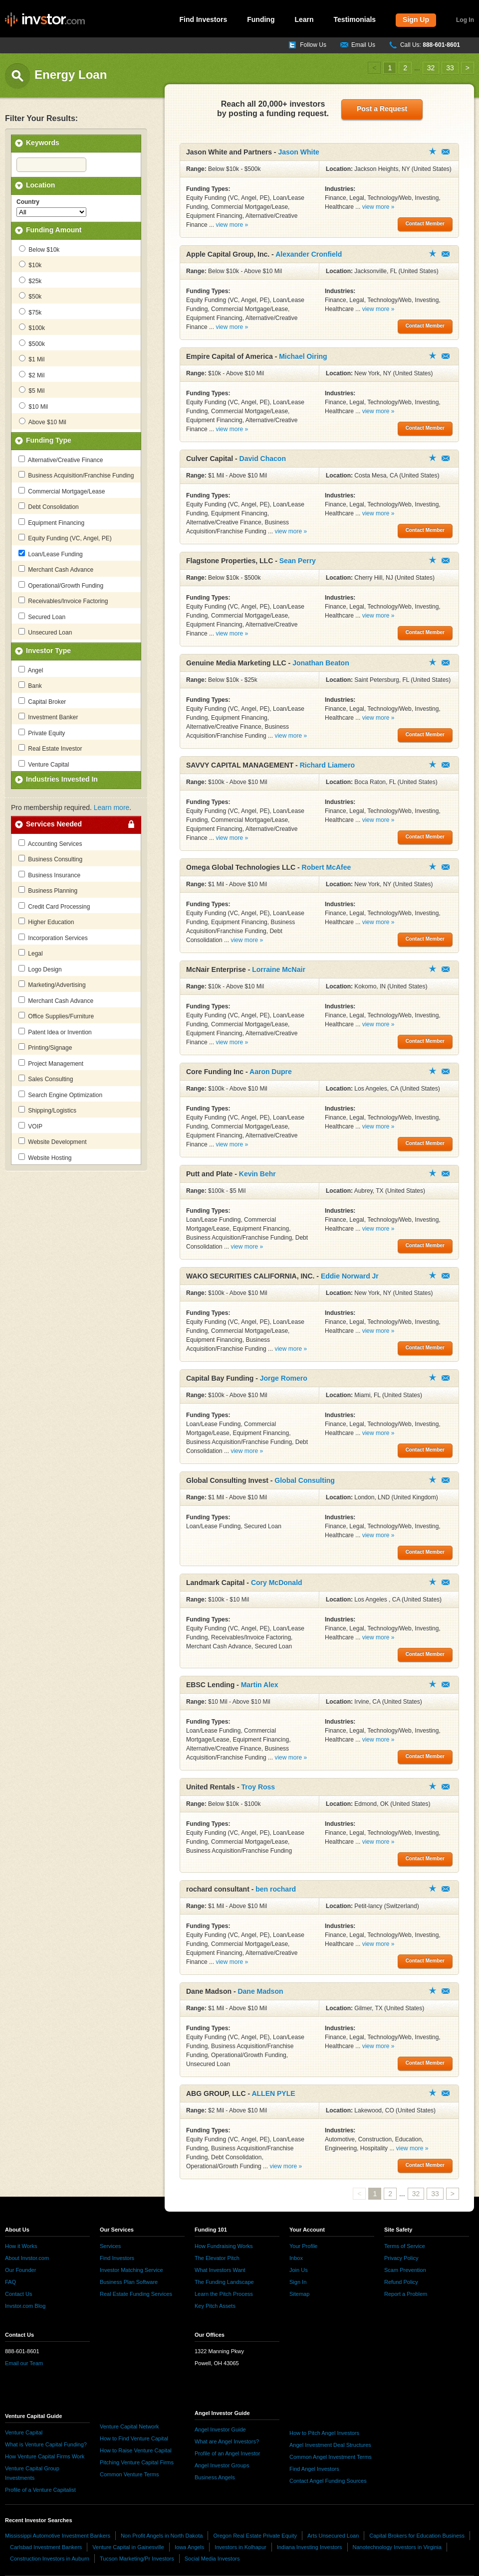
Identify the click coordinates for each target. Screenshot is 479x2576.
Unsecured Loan (45, 632)
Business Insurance (49, 875)
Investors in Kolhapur (240, 2547)
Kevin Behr (257, 1174)
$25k (30, 281)
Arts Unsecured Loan (333, 2536)
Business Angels (215, 2477)
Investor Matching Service (131, 2270)
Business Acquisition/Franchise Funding (76, 475)
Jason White (298, 152)
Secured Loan (41, 617)
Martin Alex (259, 1685)
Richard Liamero (327, 765)
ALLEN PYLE (273, 2093)
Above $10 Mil (42, 422)
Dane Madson (260, 1991)
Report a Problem (405, 2294)
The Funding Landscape (224, 2282)
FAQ (10, 2282)
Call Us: (430, 44)
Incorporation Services (53, 938)
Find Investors (204, 19)
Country (27, 201)
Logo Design (40, 969)
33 (450, 68)
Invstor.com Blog (25, 2306)
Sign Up (416, 19)
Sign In (297, 2282)
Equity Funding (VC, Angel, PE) (65, 538)
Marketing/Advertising (52, 984)
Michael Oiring (303, 356)
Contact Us (18, 2294)
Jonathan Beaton (320, 663)
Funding (260, 19)
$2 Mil (31, 375)
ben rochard (275, 1889)
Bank (30, 685)
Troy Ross (258, 1787)
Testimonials (355, 19)
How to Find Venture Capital (134, 2438)
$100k (32, 327)
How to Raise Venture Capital (136, 2450)
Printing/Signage (45, 1047)
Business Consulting (50, 859)
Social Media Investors (212, 2559)
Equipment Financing (51, 522)
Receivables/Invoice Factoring (63, 601)
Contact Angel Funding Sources (328, 2481)
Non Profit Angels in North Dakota (162, 2536)
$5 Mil (31, 390)
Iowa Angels (189, 2547)
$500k (32, 343)
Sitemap (299, 2294)
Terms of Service (404, 2246)
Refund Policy (401, 2282)
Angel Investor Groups (222, 2465)
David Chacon (263, 459)
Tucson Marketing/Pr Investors (137, 2559)
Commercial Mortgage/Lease (61, 491)
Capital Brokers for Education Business (417, 2536)
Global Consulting (304, 1480)
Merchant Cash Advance (55, 569)
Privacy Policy (401, 2258)
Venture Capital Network (129, 2426)
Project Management (50, 1063)
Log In (465, 19)
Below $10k (39, 249)
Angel (30, 670)
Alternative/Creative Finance (60, 460)
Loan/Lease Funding (50, 554)
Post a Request (382, 109)
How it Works (21, 2246)
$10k (30, 265)
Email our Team (24, 2363)
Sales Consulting (45, 1079)
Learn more (112, 807)
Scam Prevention (405, 2270)
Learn (303, 19)
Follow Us (313, 44)
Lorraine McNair (278, 969)
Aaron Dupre (270, 1072)
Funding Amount (53, 230)
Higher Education (46, 922)
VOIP (30, 1126)
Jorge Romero (283, 1378)
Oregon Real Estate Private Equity (255, 2536)
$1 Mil (31, 359)
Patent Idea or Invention (55, 1032)
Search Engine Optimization (60, 1095)
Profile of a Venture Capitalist (40, 2490)
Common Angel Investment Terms (330, 2457)
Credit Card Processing (54, 906)
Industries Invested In (62, 779)
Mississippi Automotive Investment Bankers (57, 2536)
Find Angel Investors (314, 2469)
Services (110, 2246)
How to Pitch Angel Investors (324, 2433)
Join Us (298, 2270)
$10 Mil (33, 406)
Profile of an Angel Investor (227, 2453)
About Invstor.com (27, 2258)
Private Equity (41, 733)
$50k (30, 296)
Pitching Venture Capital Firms (137, 2462)
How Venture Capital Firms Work (44, 2456)
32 (431, 68)
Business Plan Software (129, 2282)
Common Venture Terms (129, 2474)
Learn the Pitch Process (224, 2294)
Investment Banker (48, 717)
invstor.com (45, 19)
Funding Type (48, 440)
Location (40, 185)
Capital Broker (42, 701)
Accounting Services (50, 843)
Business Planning (47, 890)
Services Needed (54, 824)
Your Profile (303, 2246)
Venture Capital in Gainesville (128, 2547)
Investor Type (48, 650)
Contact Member (446, 152)
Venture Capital (43, 764)
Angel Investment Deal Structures (330, 2445)
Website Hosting (45, 1157)
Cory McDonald (276, 1583)
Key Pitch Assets (215, 2306)
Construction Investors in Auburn (49, 2559)
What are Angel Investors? (227, 2441)
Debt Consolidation (48, 506)
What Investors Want (220, 2270)
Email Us (363, 44)
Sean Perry (297, 561)
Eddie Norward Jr (350, 1276)
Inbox (296, 2258)
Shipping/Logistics (47, 1110)
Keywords (42, 143)
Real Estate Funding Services (136, 2294)
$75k (30, 312)
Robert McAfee (326, 867)
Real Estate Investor (50, 748)
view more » (232, 224)
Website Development (52, 1141)
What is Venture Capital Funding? (46, 2444)
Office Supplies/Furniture (56, 1016)
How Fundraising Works (224, 2246)
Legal (30, 953)
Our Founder (20, 2270)
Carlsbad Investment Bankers (46, 2547)
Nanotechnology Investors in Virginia (397, 2547)
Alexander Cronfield (308, 254)
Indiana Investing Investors (309, 2547)
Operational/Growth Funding (60, 585)
